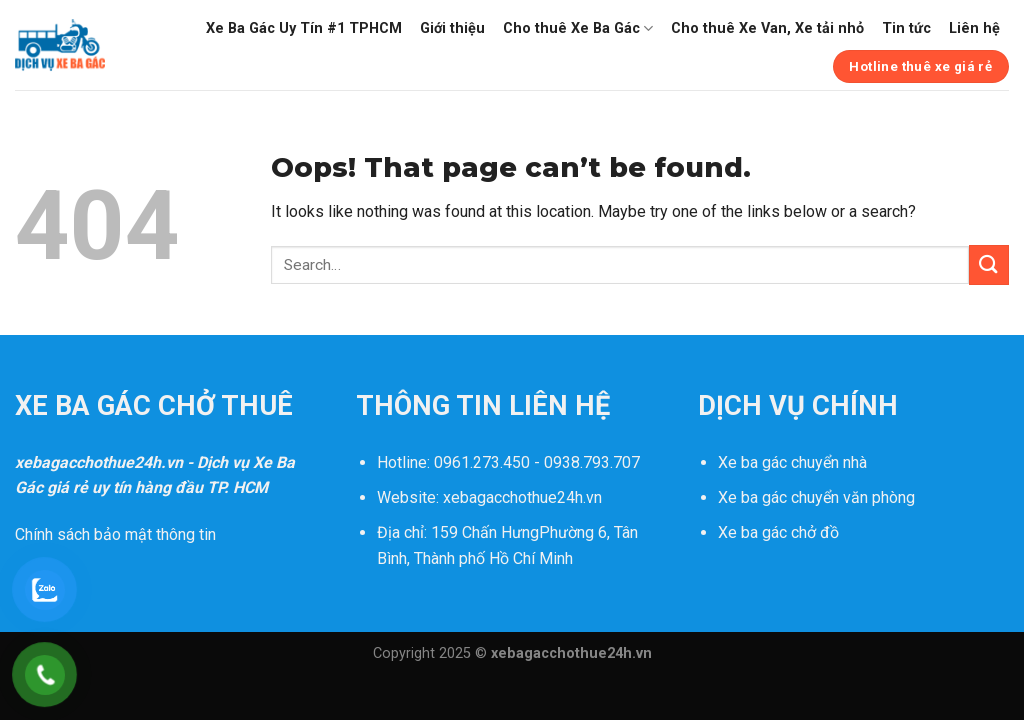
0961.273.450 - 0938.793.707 (537, 462)
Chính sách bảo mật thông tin (115, 534)
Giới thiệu (452, 28)
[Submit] (989, 264)
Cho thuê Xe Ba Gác (578, 28)
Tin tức (906, 28)
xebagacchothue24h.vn (522, 497)
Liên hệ (974, 28)
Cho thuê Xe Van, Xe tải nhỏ (767, 28)
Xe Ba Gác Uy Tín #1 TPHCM (304, 28)
